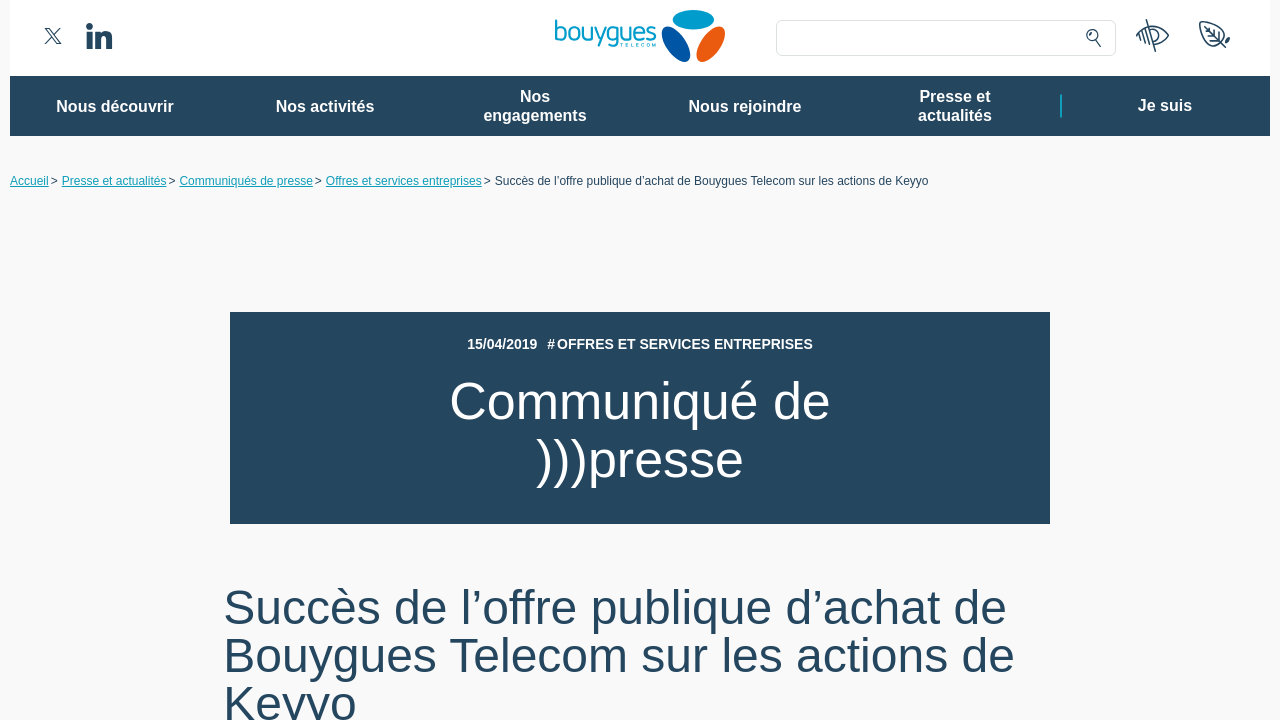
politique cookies (895, 569)
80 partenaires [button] (502, 235)
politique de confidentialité (761, 569)
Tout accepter (723, 615)
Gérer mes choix (575, 615)
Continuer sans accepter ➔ (930, 108)
